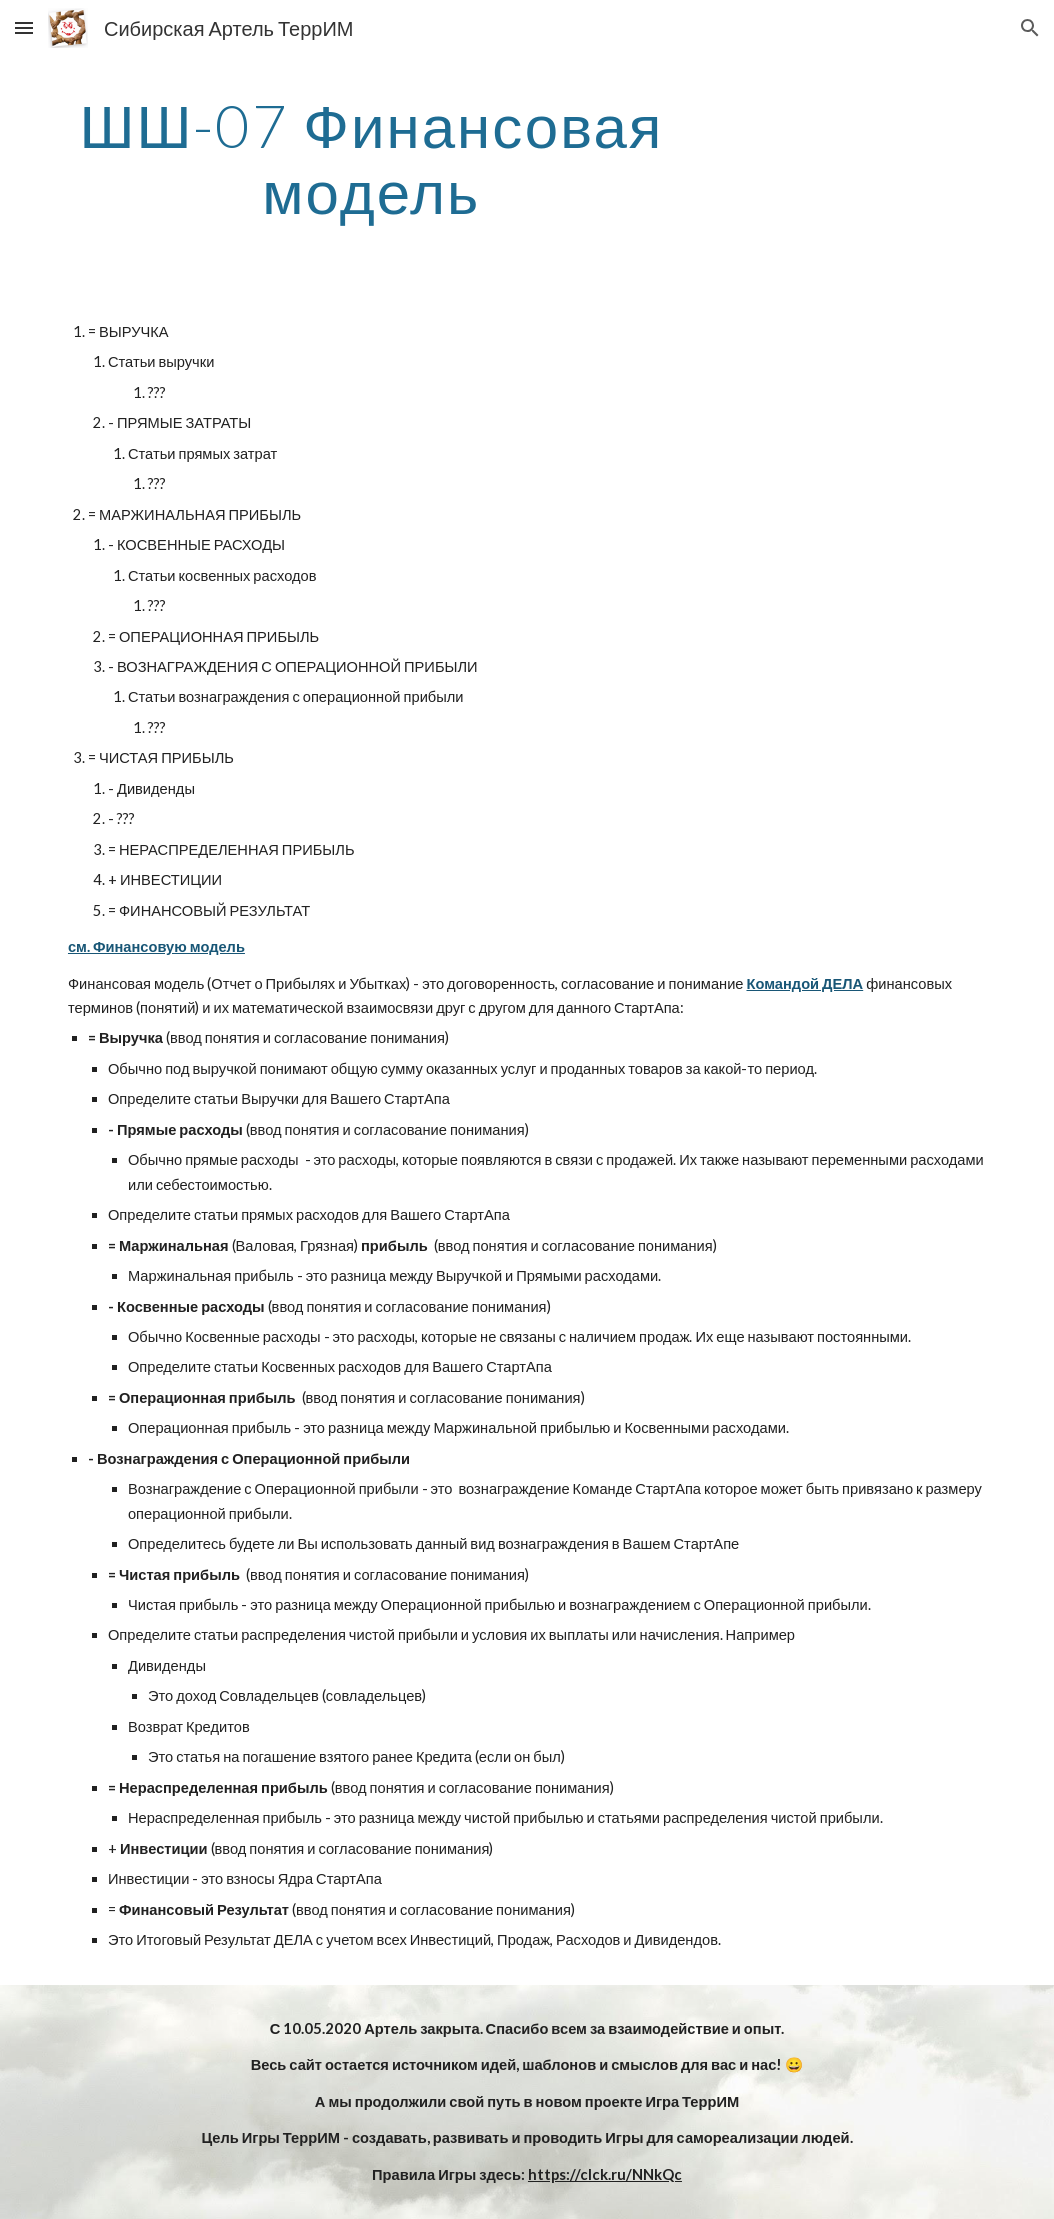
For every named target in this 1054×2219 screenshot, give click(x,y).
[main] (371, 158)
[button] (24, 27)
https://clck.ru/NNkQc (605, 2174)
